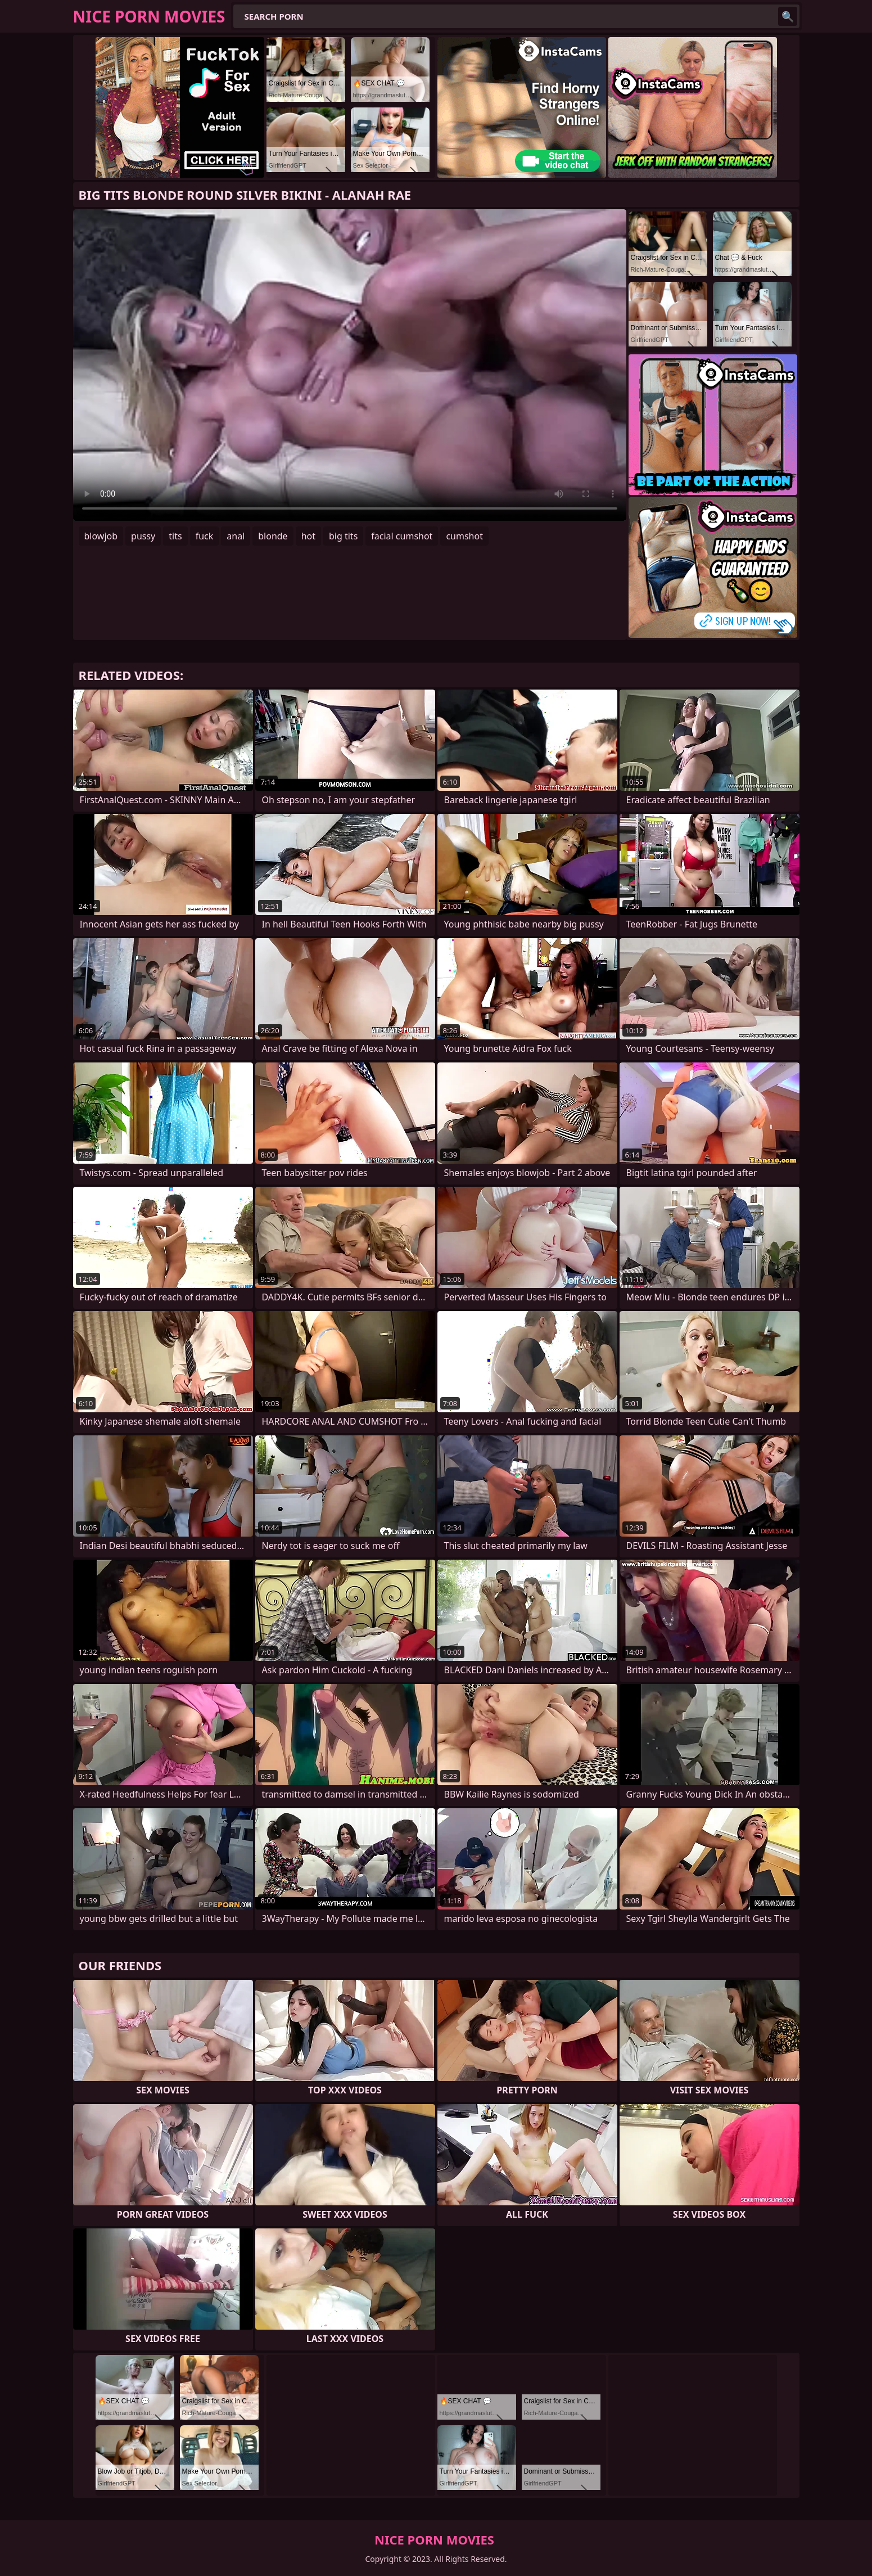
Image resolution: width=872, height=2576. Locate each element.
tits (175, 536)
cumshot (464, 536)
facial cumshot (401, 536)
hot (308, 536)
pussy (143, 536)
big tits (343, 536)
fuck (205, 536)
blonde (272, 536)
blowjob (101, 536)
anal (236, 536)
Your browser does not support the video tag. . (349, 365)
